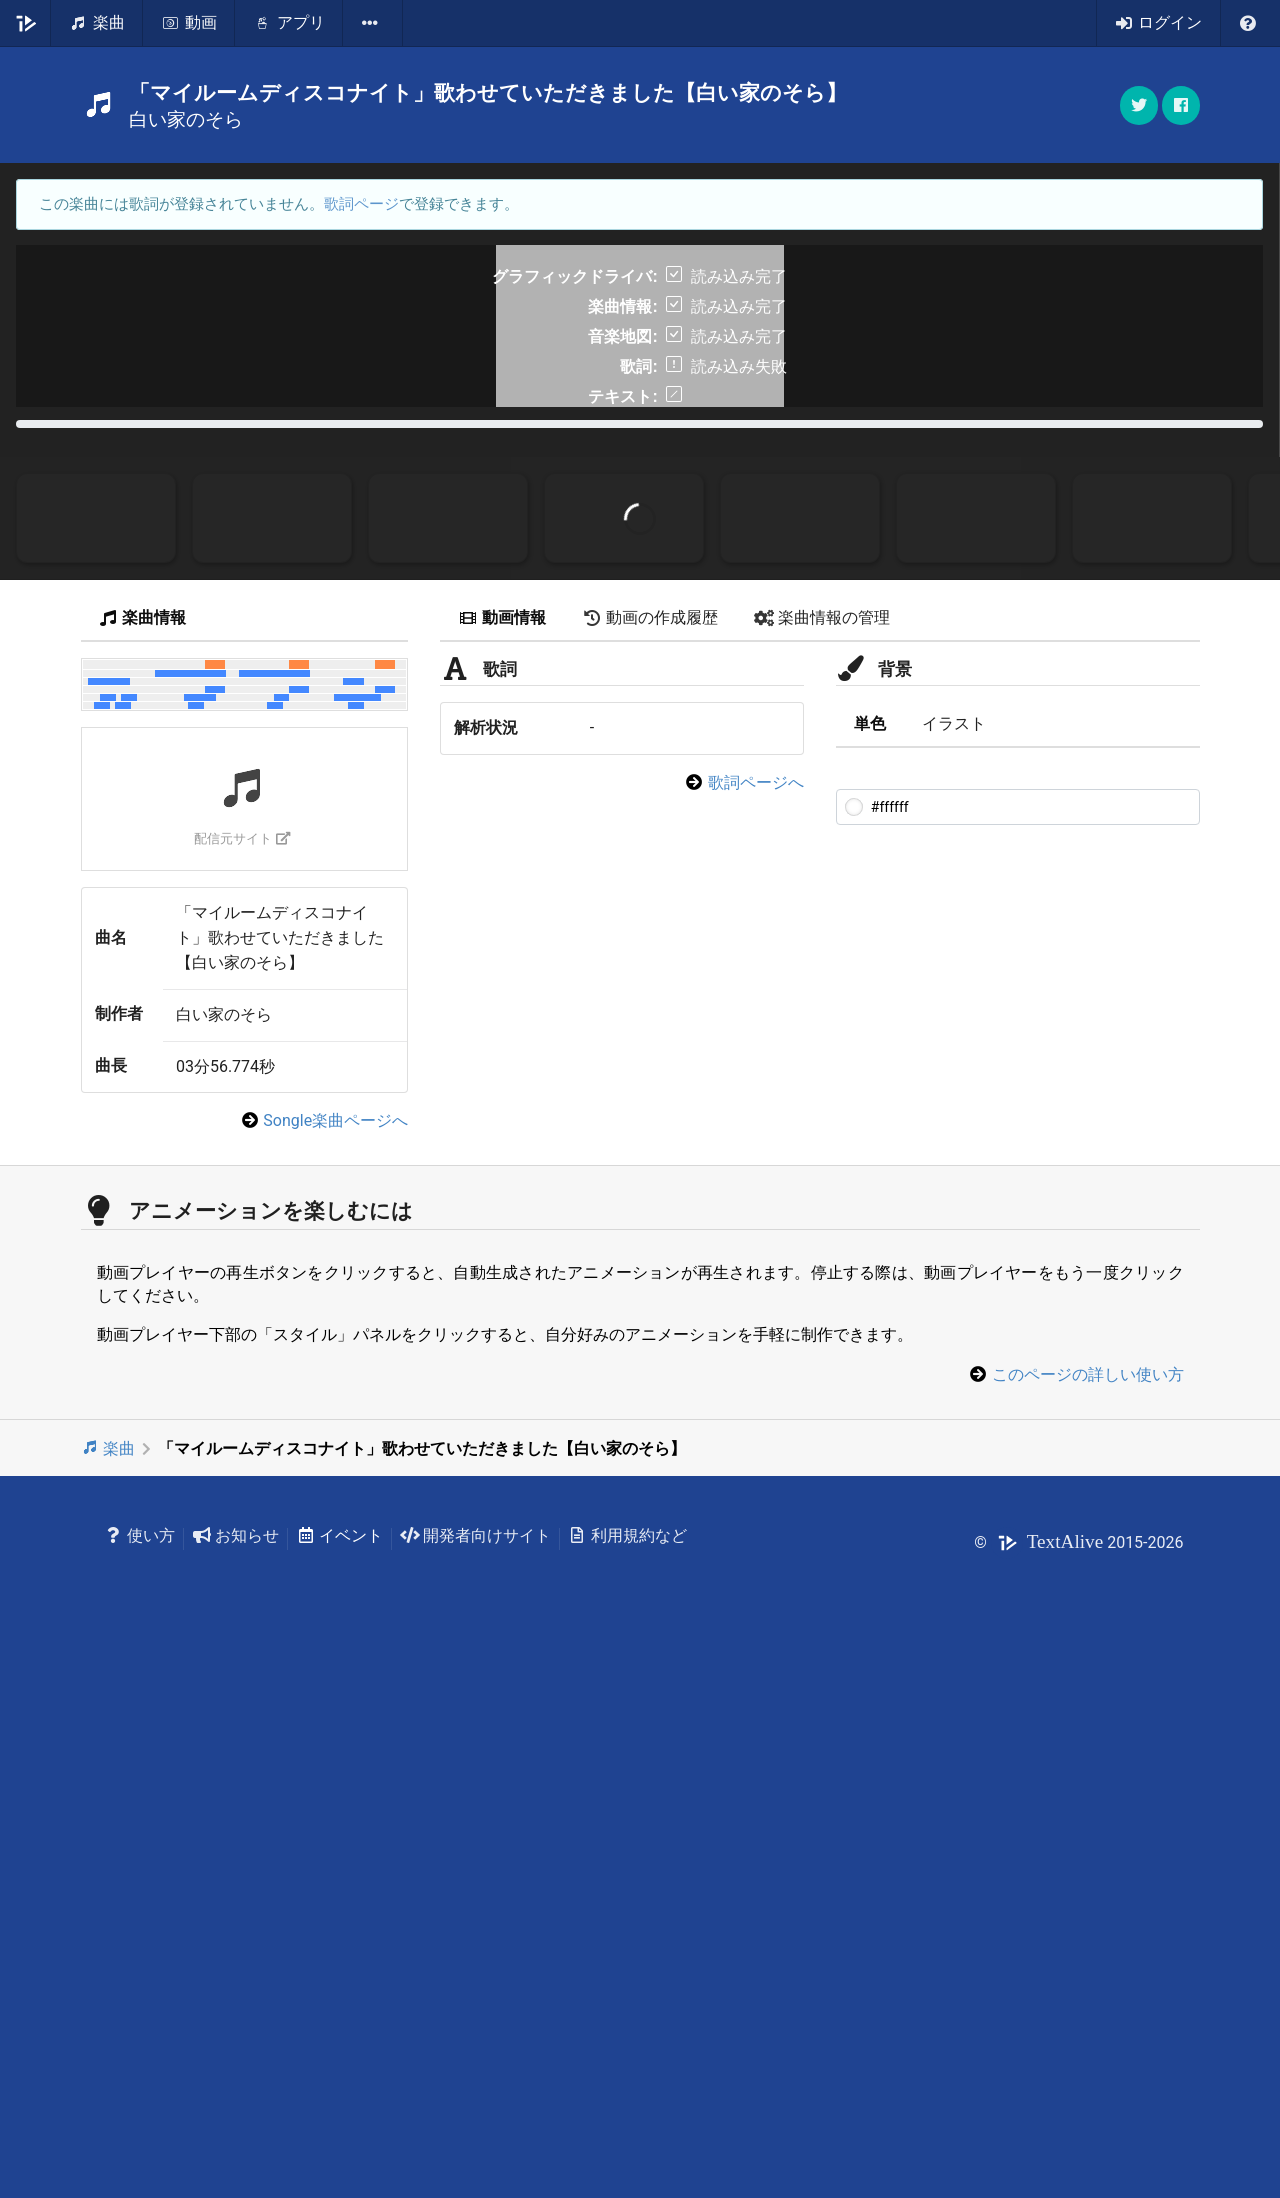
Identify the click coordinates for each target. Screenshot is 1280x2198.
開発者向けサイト (475, 2075)
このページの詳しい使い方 (1088, 1913)
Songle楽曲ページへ (335, 1660)
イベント (339, 2075)
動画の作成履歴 (650, 1157)
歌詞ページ (361, 204)
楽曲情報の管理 (822, 1157)
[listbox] (373, 23)
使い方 (140, 2075)
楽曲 (108, 1988)
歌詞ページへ (756, 1321)
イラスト (954, 1262)
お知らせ (235, 2075)
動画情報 (502, 1157)
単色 (870, 1262)
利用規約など (627, 2075)
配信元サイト (242, 1377)
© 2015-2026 (1078, 2081)
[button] (1181, 105)
